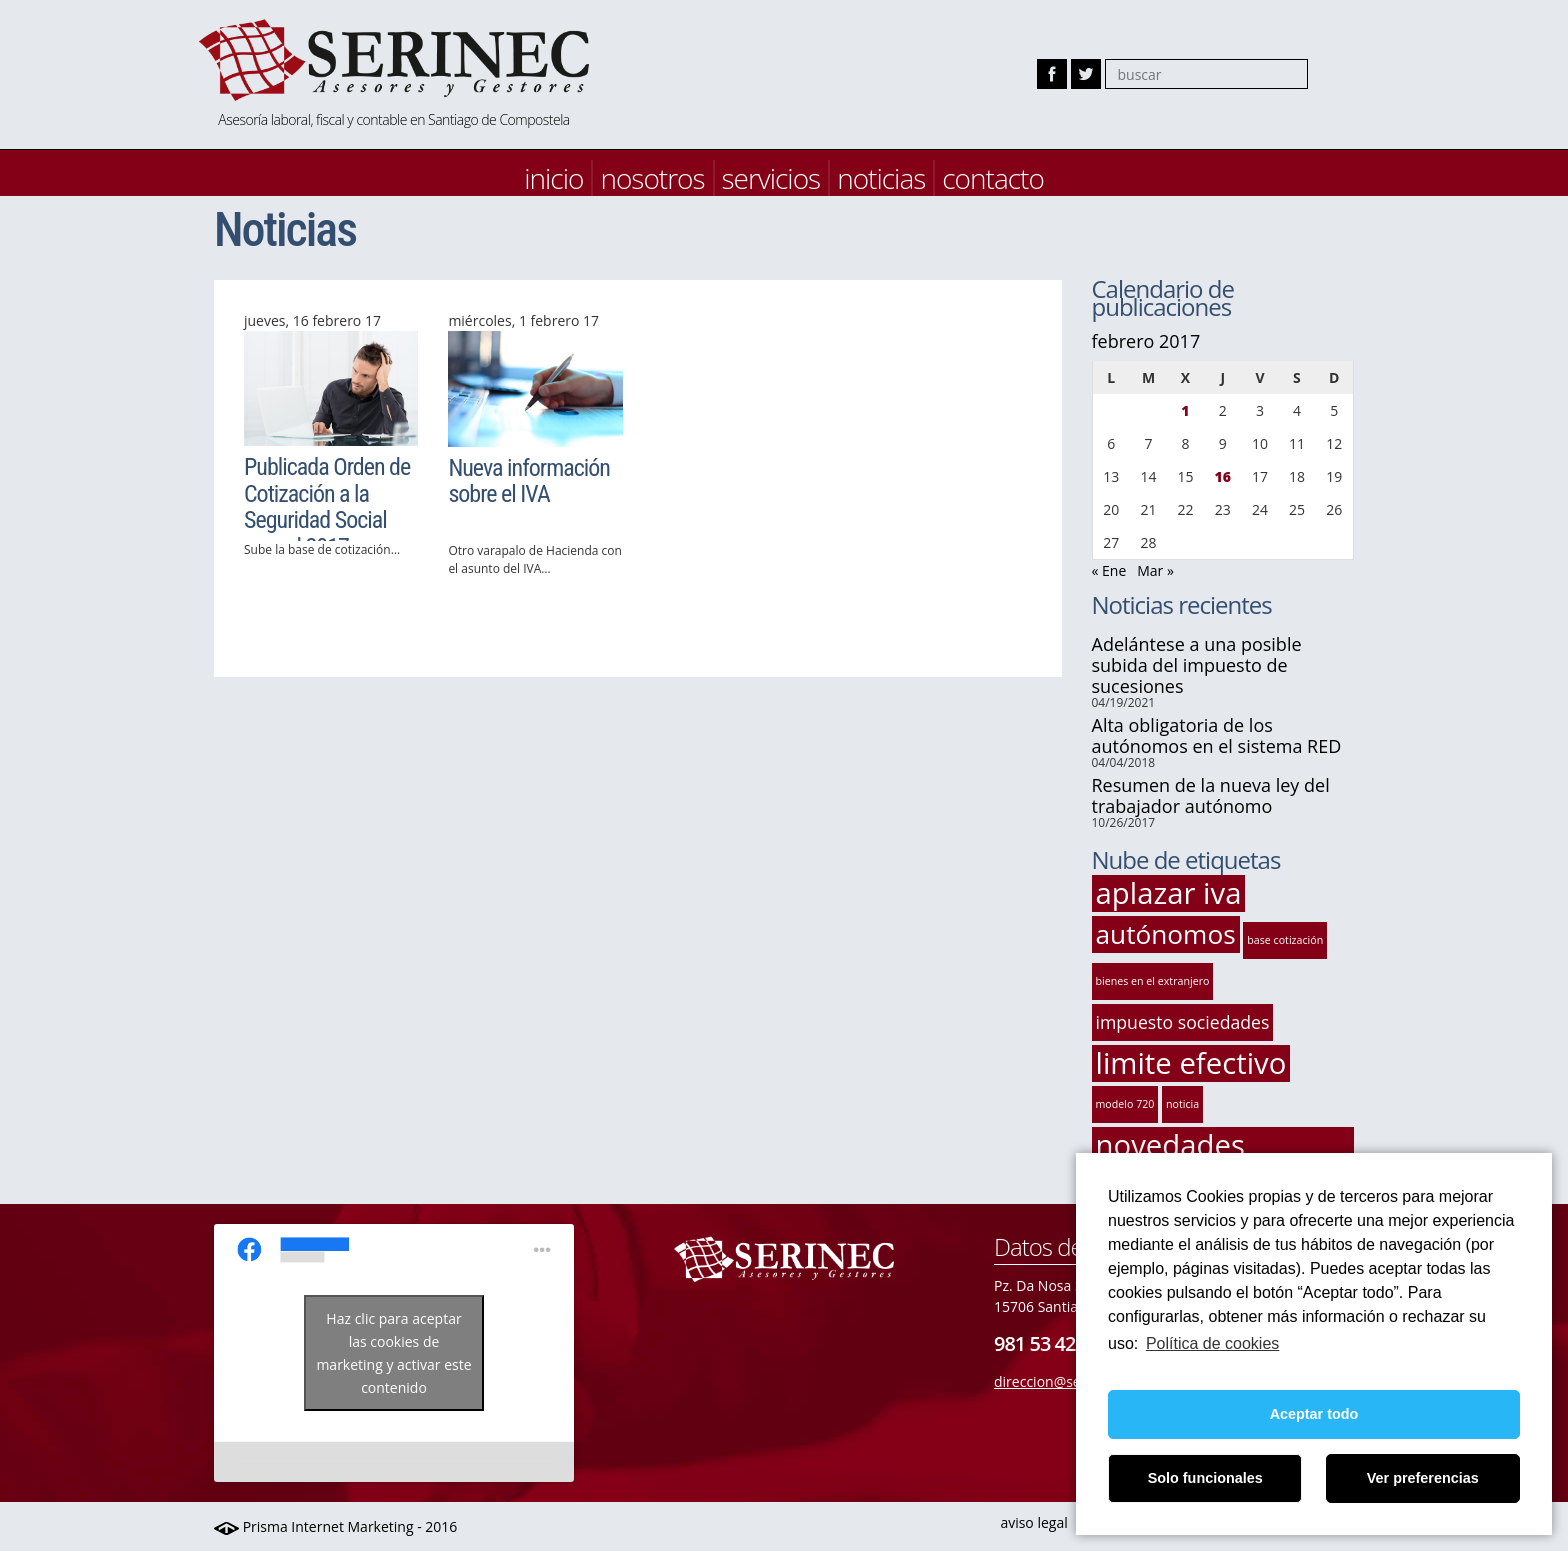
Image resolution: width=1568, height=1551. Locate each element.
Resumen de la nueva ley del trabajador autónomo (1211, 795)
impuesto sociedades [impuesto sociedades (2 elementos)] (1183, 1022)
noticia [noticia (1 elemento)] (1182, 1104)
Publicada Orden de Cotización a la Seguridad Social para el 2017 (327, 506)
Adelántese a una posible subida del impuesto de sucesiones (1197, 665)
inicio (553, 178)
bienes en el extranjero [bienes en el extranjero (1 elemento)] (1153, 981)
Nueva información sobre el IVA (529, 481)
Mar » (1155, 570)
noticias (881, 178)
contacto (993, 178)
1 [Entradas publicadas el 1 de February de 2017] (1185, 410)
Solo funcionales (1205, 1478)
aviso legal (1033, 1522)
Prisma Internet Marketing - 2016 (335, 1526)
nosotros (652, 178)
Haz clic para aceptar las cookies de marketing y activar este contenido (393, 1353)
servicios (771, 178)
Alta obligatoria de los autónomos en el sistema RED (1217, 735)
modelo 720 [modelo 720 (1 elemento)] (1125, 1104)
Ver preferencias (1423, 1478)
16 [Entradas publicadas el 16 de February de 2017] (1223, 476)
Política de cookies (1212, 1343)
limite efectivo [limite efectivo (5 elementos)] (1191, 1063)
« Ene (1109, 570)
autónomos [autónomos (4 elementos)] (1166, 934)
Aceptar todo (1314, 1414)
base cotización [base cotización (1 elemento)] (1285, 940)
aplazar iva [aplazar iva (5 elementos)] (1169, 893)
